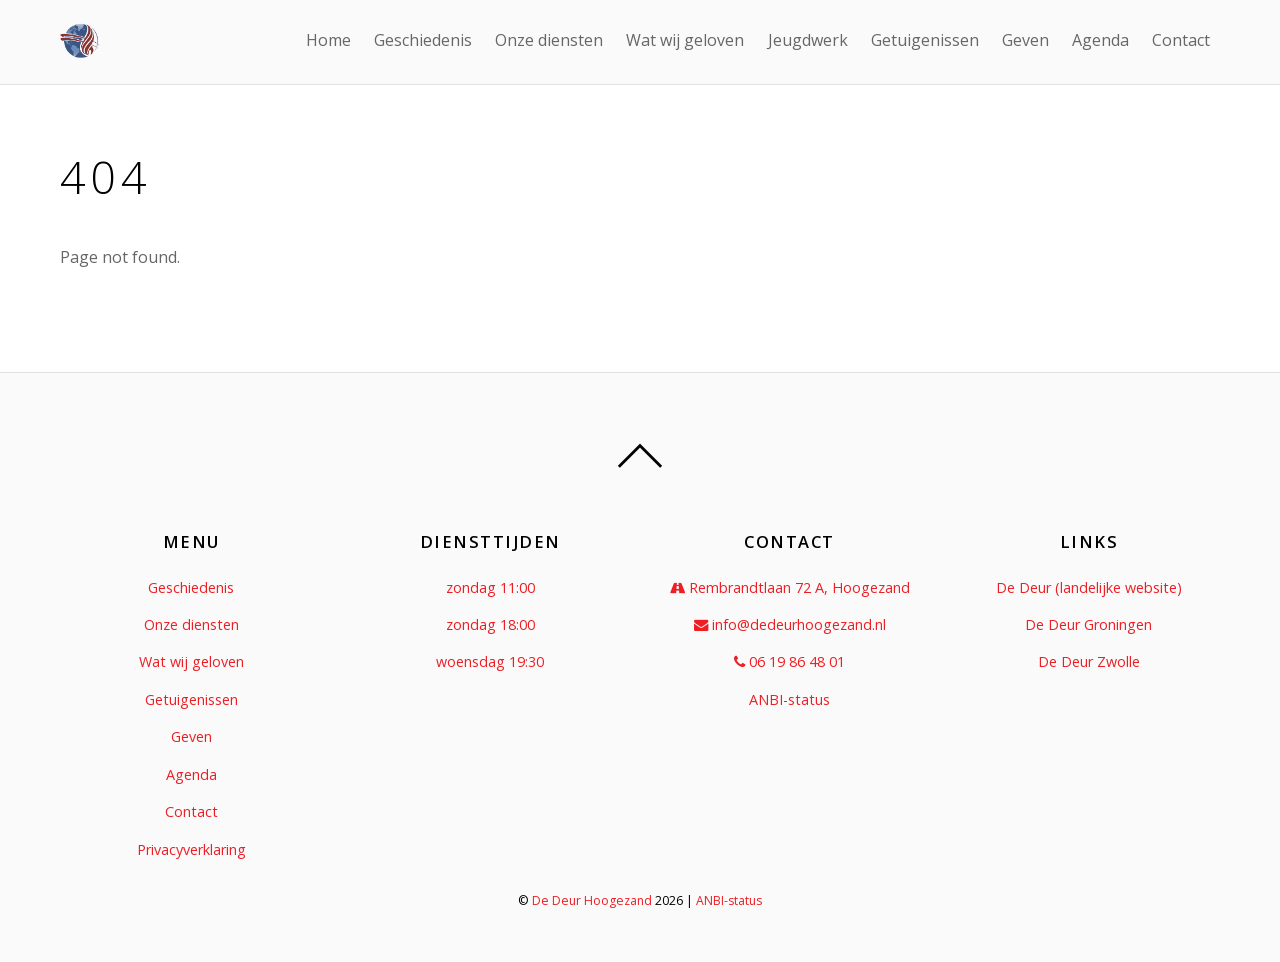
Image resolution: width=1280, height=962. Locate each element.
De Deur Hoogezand (592, 900)
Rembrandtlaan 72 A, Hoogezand (790, 587)
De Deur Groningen (1088, 624)
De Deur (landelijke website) (1089, 587)
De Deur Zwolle (1089, 661)
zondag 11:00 (490, 587)
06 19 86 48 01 (789, 661)
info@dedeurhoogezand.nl (790, 624)
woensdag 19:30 (490, 661)
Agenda (1100, 40)
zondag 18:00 (490, 624)
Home (328, 40)
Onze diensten (549, 40)
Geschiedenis (423, 40)
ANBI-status (789, 699)
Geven (1025, 40)
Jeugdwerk (808, 40)
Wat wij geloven (685, 40)
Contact (1181, 40)
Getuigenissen (925, 40)
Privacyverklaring (191, 849)
